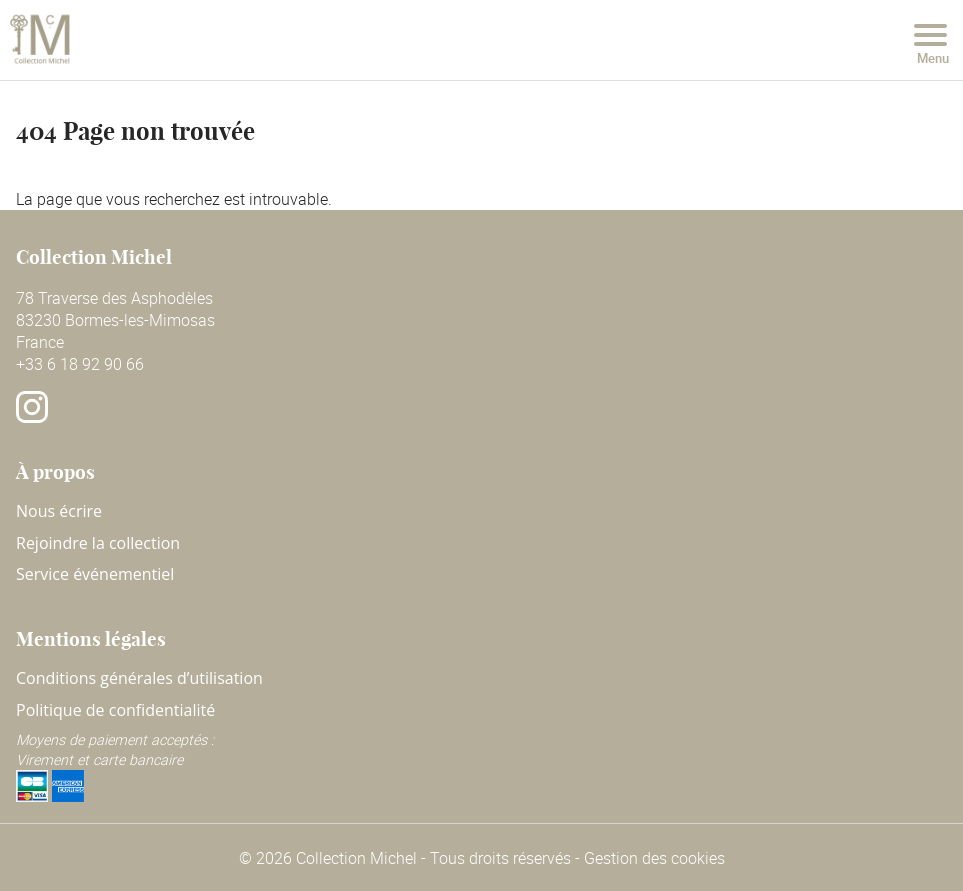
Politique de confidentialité (115, 710)
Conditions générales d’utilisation (139, 678)
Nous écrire (59, 511)
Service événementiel (95, 574)
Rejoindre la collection (98, 543)
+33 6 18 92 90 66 (80, 364)
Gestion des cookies (654, 858)
